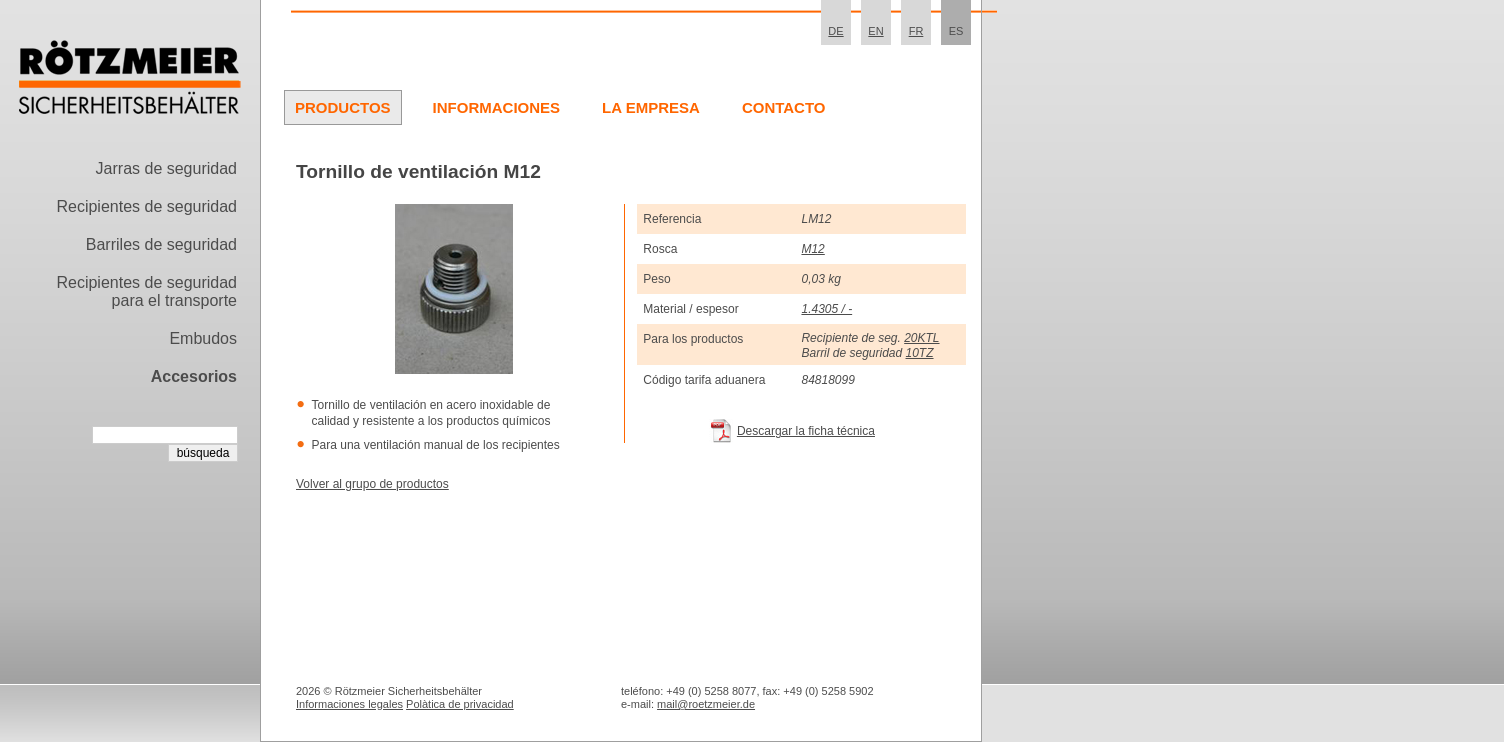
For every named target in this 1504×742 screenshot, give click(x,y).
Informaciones (497, 107)
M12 (812, 249)
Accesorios (194, 376)
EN (875, 31)
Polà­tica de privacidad (460, 704)
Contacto (784, 107)
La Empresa (651, 107)
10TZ (920, 353)
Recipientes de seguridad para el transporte (146, 291)
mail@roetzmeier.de (706, 704)
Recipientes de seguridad (146, 206)
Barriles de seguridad (161, 244)
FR (916, 31)
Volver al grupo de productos (372, 484)
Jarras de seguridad (166, 168)
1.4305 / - (826, 309)
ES (956, 31)
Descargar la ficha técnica (806, 431)
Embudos (203, 338)
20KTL (921, 338)
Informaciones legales (349, 704)
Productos (343, 107)
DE (835, 31)
